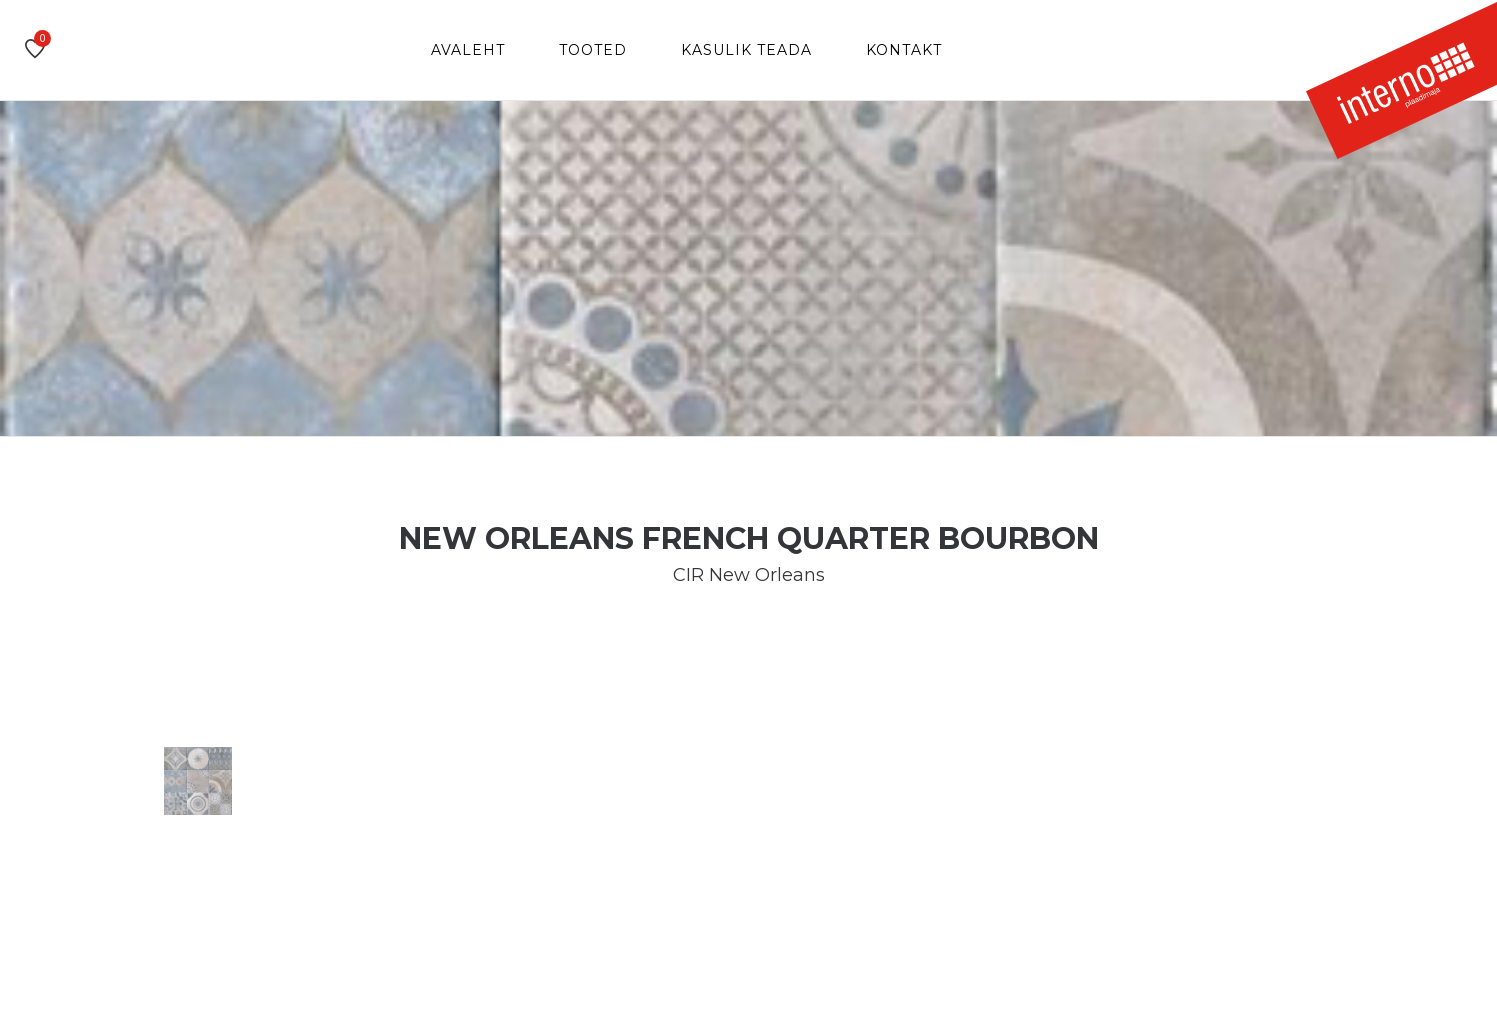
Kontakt (904, 50)
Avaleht (468, 50)
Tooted (593, 50)
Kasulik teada (746, 50)
